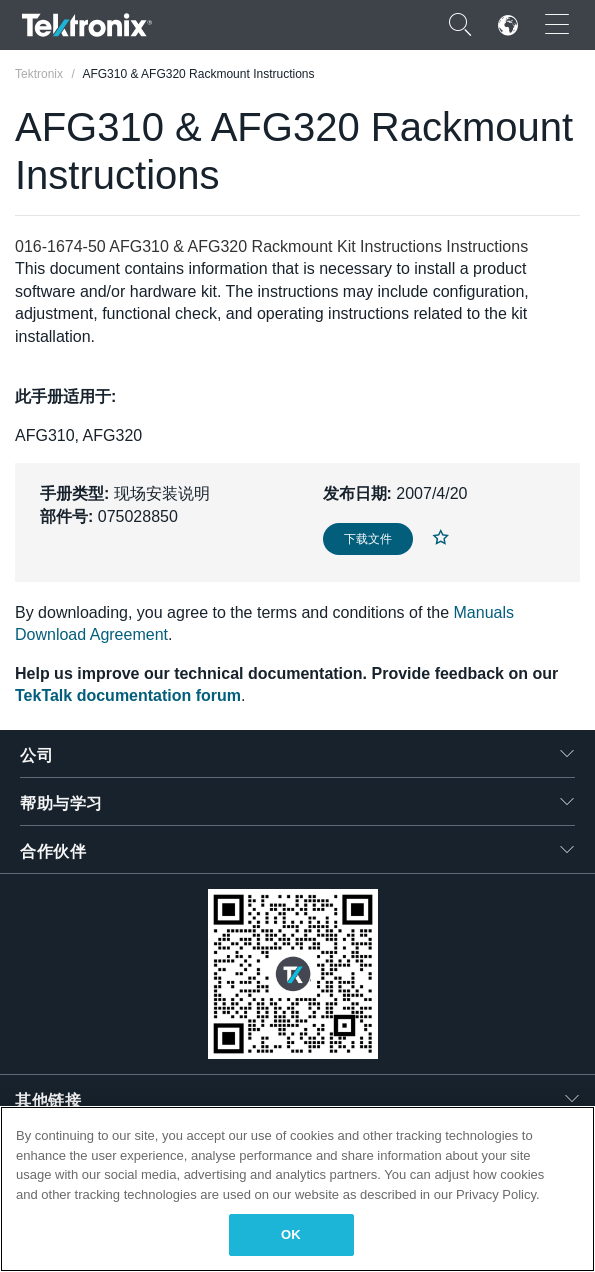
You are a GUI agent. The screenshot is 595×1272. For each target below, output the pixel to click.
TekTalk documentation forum (128, 695)
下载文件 (368, 539)
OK (291, 1234)
